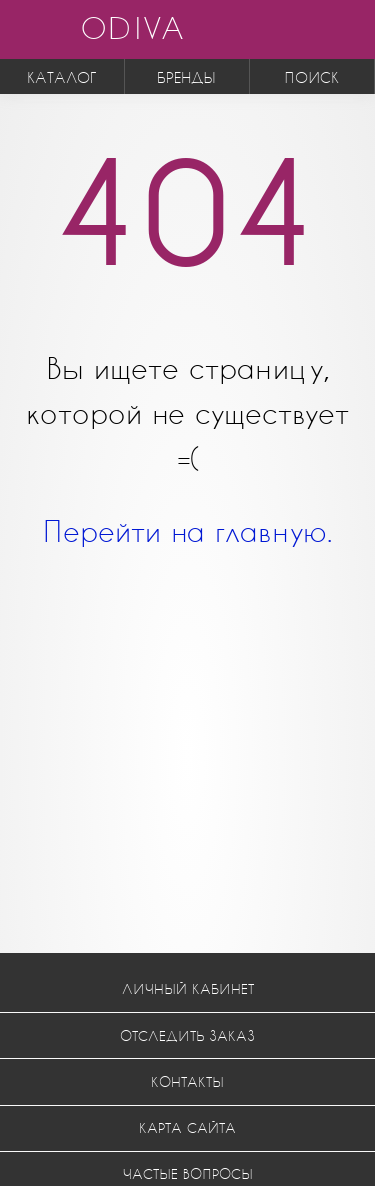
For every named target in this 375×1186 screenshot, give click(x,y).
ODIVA (132, 27)
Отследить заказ (187, 1035)
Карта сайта (187, 1127)
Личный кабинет (188, 988)
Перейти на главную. (187, 530)
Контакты (187, 1081)
